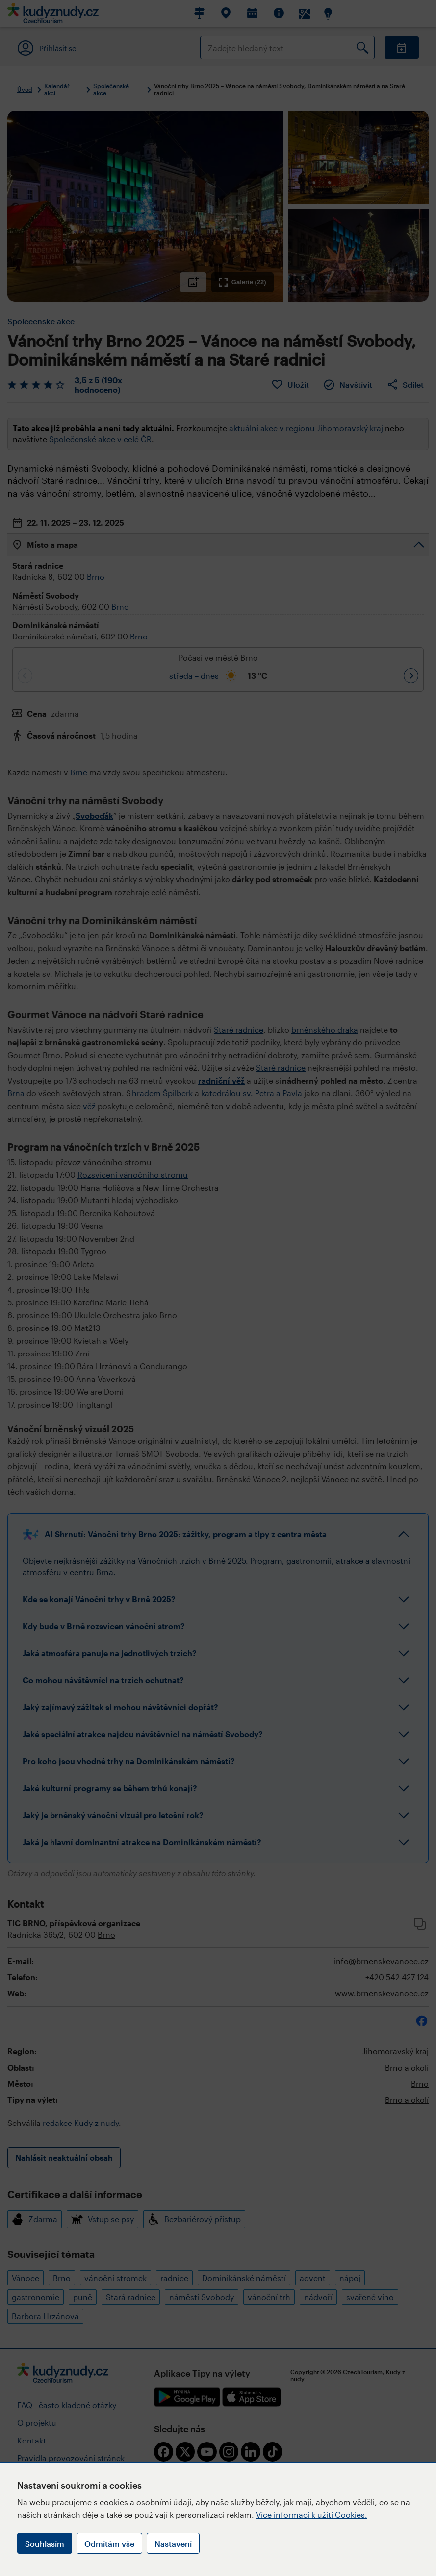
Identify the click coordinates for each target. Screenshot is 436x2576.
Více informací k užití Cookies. (311, 2514)
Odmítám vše (109, 2543)
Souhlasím (44, 2543)
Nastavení (173, 2543)
